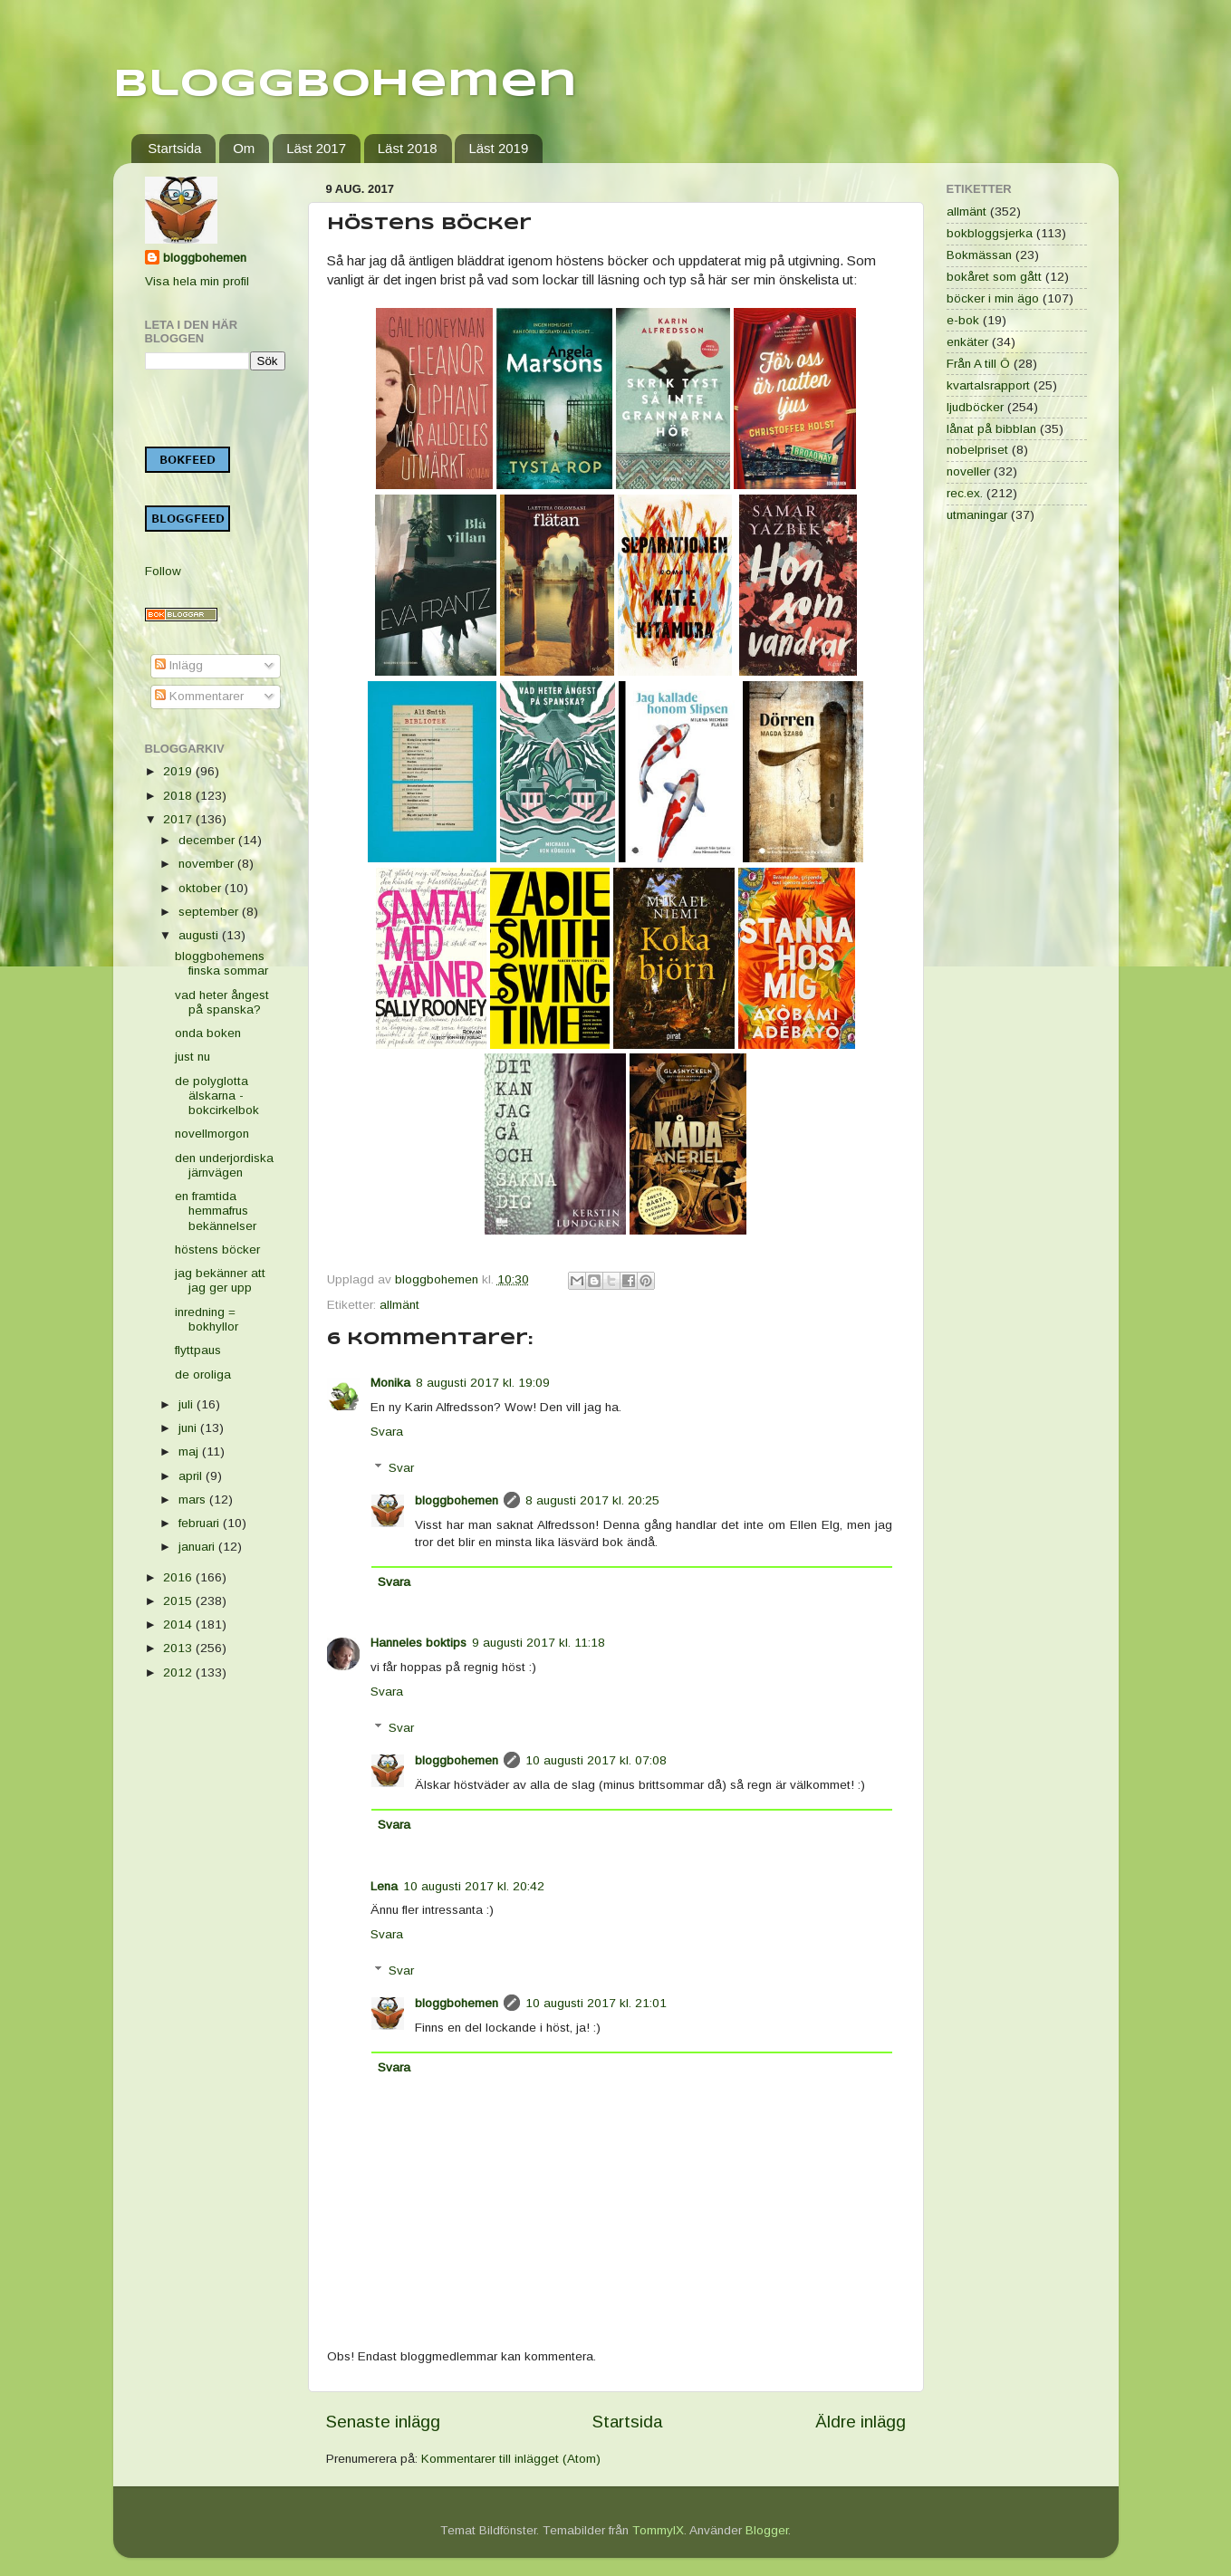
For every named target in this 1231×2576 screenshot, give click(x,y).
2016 (179, 1577)
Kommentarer (199, 696)
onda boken (208, 1033)
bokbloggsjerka (990, 233)
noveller (968, 471)
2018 (179, 796)
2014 (179, 1624)
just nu (192, 1056)
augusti (200, 935)
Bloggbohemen (345, 84)
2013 (179, 1648)
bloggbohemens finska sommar (221, 963)
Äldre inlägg (860, 2421)
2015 (179, 1601)
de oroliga (203, 1374)
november (207, 863)
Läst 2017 (316, 148)
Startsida (174, 148)
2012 (179, 1672)
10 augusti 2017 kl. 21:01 (596, 2003)
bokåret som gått (994, 277)
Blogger (766, 2530)
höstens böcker (217, 1249)
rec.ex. (965, 493)
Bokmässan (979, 255)
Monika (390, 1382)
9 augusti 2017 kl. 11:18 (538, 1642)
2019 (179, 771)
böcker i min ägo (993, 298)
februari (200, 1523)
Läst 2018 (408, 148)
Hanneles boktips (418, 1642)
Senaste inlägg (383, 2421)
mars (193, 1499)
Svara (386, 1431)
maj (190, 1451)
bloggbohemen (456, 1500)
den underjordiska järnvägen (224, 1165)
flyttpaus (198, 1350)
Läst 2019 (498, 148)
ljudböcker (975, 407)
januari (198, 1546)
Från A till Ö (978, 363)
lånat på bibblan (991, 429)
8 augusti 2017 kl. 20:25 (592, 1500)
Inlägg (179, 665)
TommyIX (658, 2530)
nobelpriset (977, 450)
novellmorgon (212, 1133)
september (210, 911)
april (192, 1476)
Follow (163, 571)
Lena (384, 1886)
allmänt (399, 1305)
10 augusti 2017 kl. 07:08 (596, 1760)
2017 (179, 819)
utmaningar (977, 515)
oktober (201, 888)
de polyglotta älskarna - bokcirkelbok (217, 1095)
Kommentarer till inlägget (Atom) (511, 2458)
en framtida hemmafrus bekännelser (215, 1210)
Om (244, 148)
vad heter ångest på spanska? (222, 1002)
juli (187, 1404)
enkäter (967, 342)
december (208, 840)
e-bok (963, 320)
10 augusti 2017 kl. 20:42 (473, 1886)
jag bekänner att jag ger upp (220, 1280)
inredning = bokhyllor (206, 1319)
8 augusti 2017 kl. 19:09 (483, 1382)
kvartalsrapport (988, 385)
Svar (401, 1468)
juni (189, 1428)
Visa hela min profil (197, 281)
